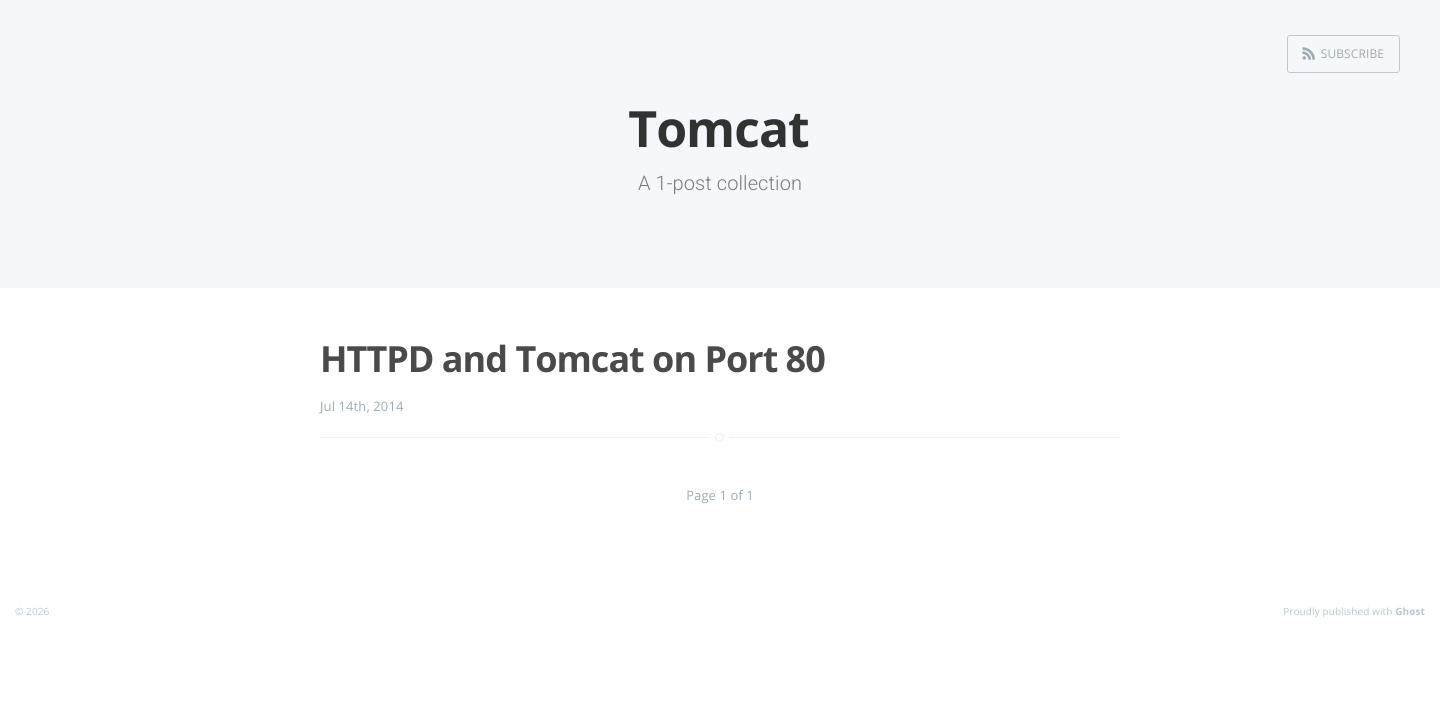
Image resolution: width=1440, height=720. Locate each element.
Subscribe (1352, 53)
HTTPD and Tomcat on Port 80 (572, 358)
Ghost (1410, 611)
